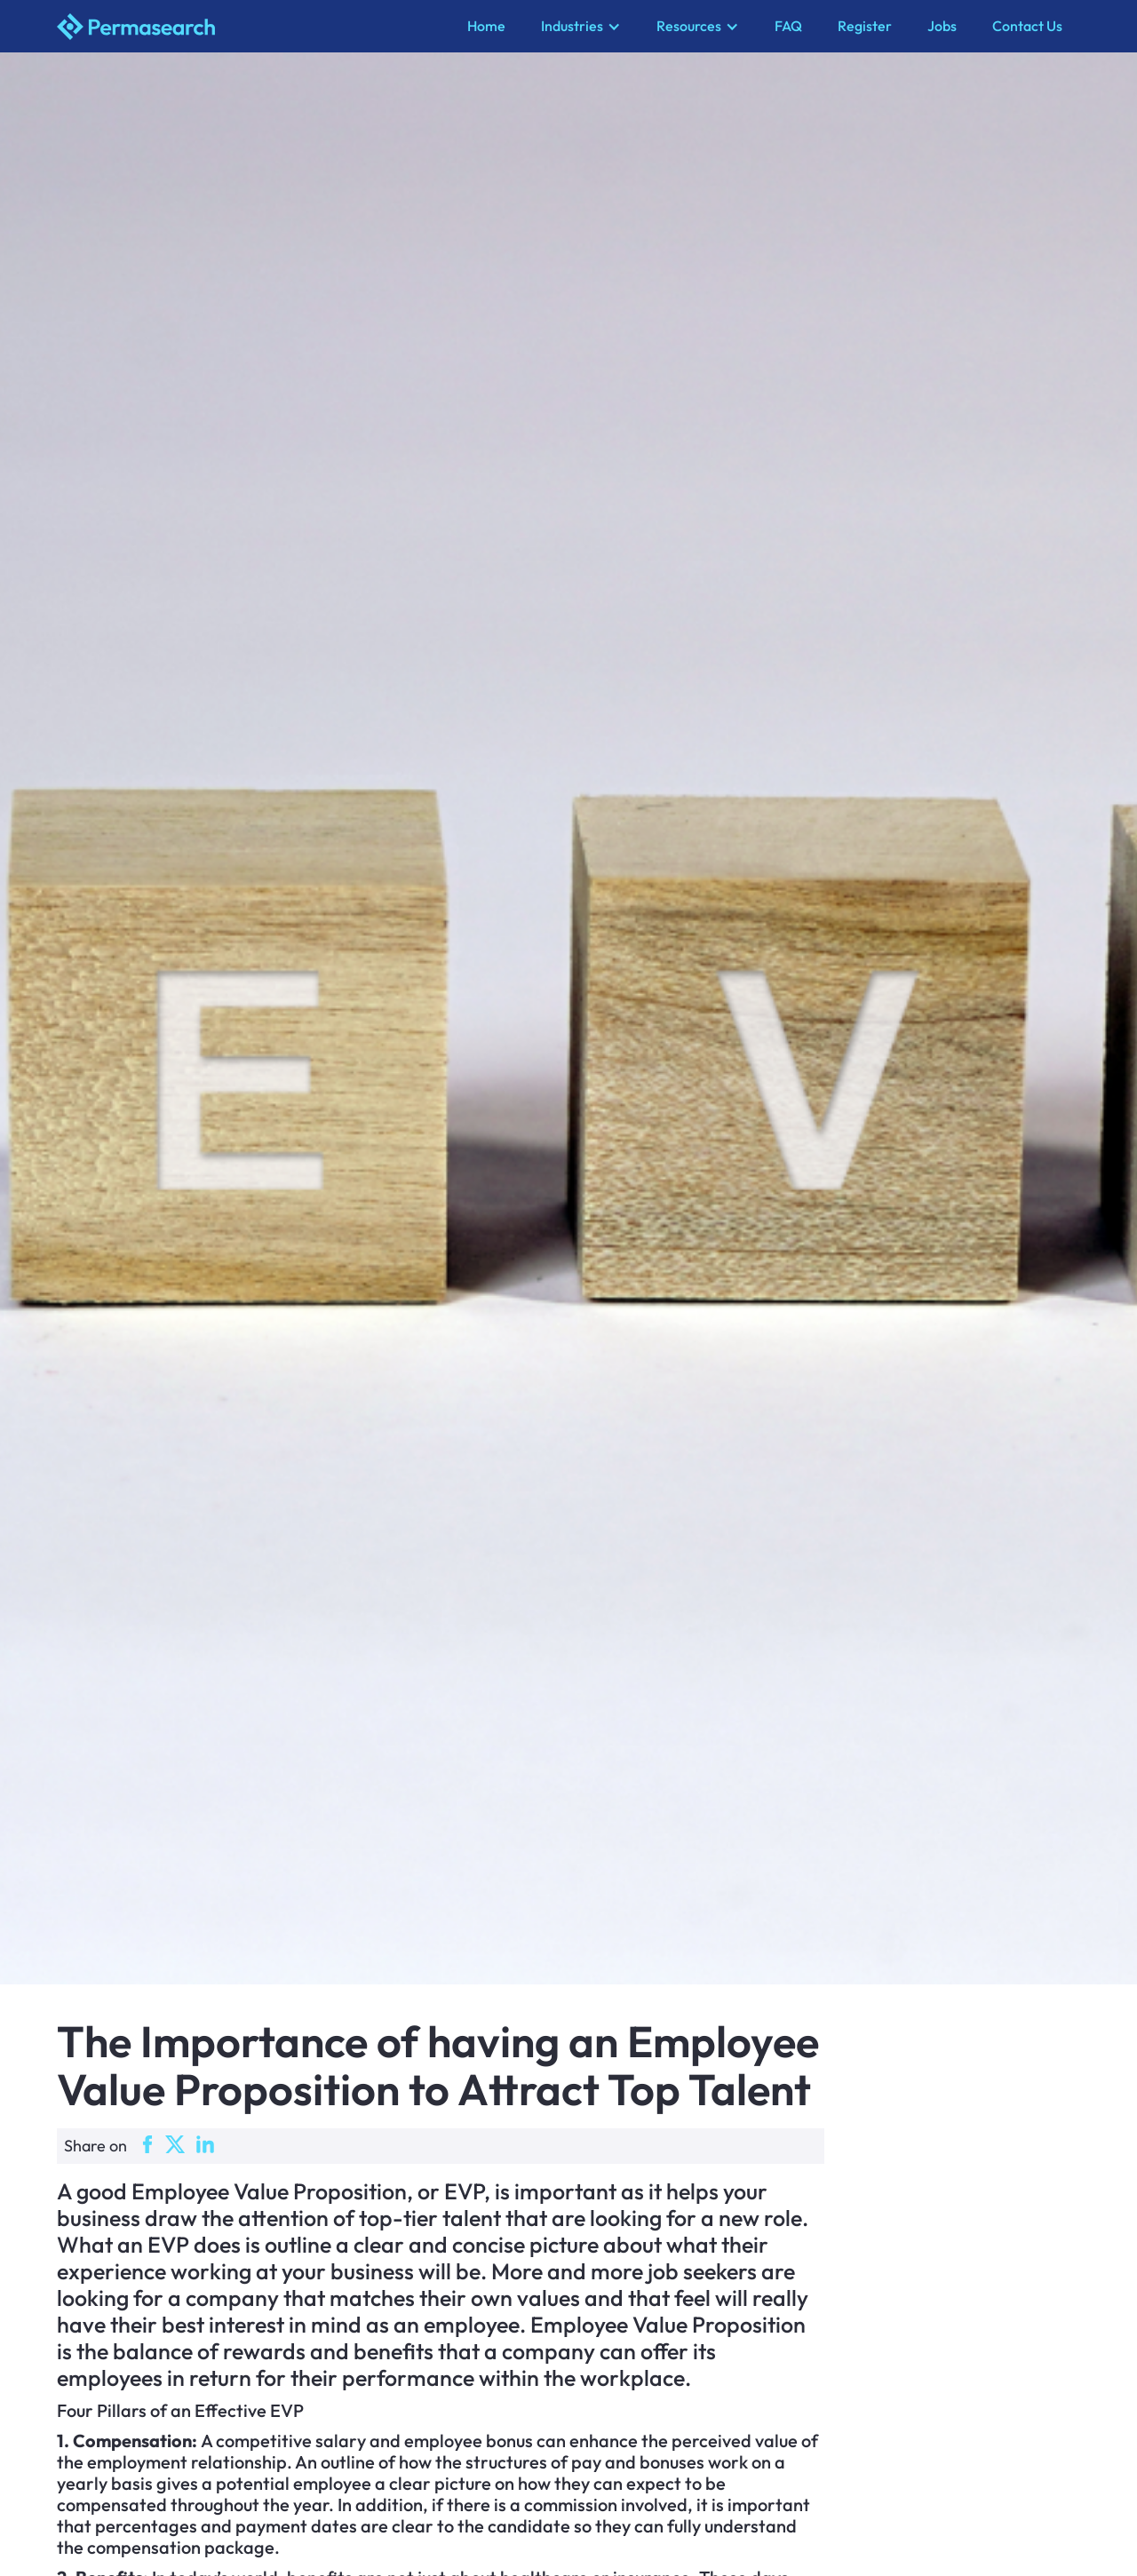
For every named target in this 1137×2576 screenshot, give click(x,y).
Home (486, 26)
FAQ (788, 26)
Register (865, 26)
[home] (253, 26)
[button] (581, 26)
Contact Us (1027, 26)
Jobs (942, 26)
